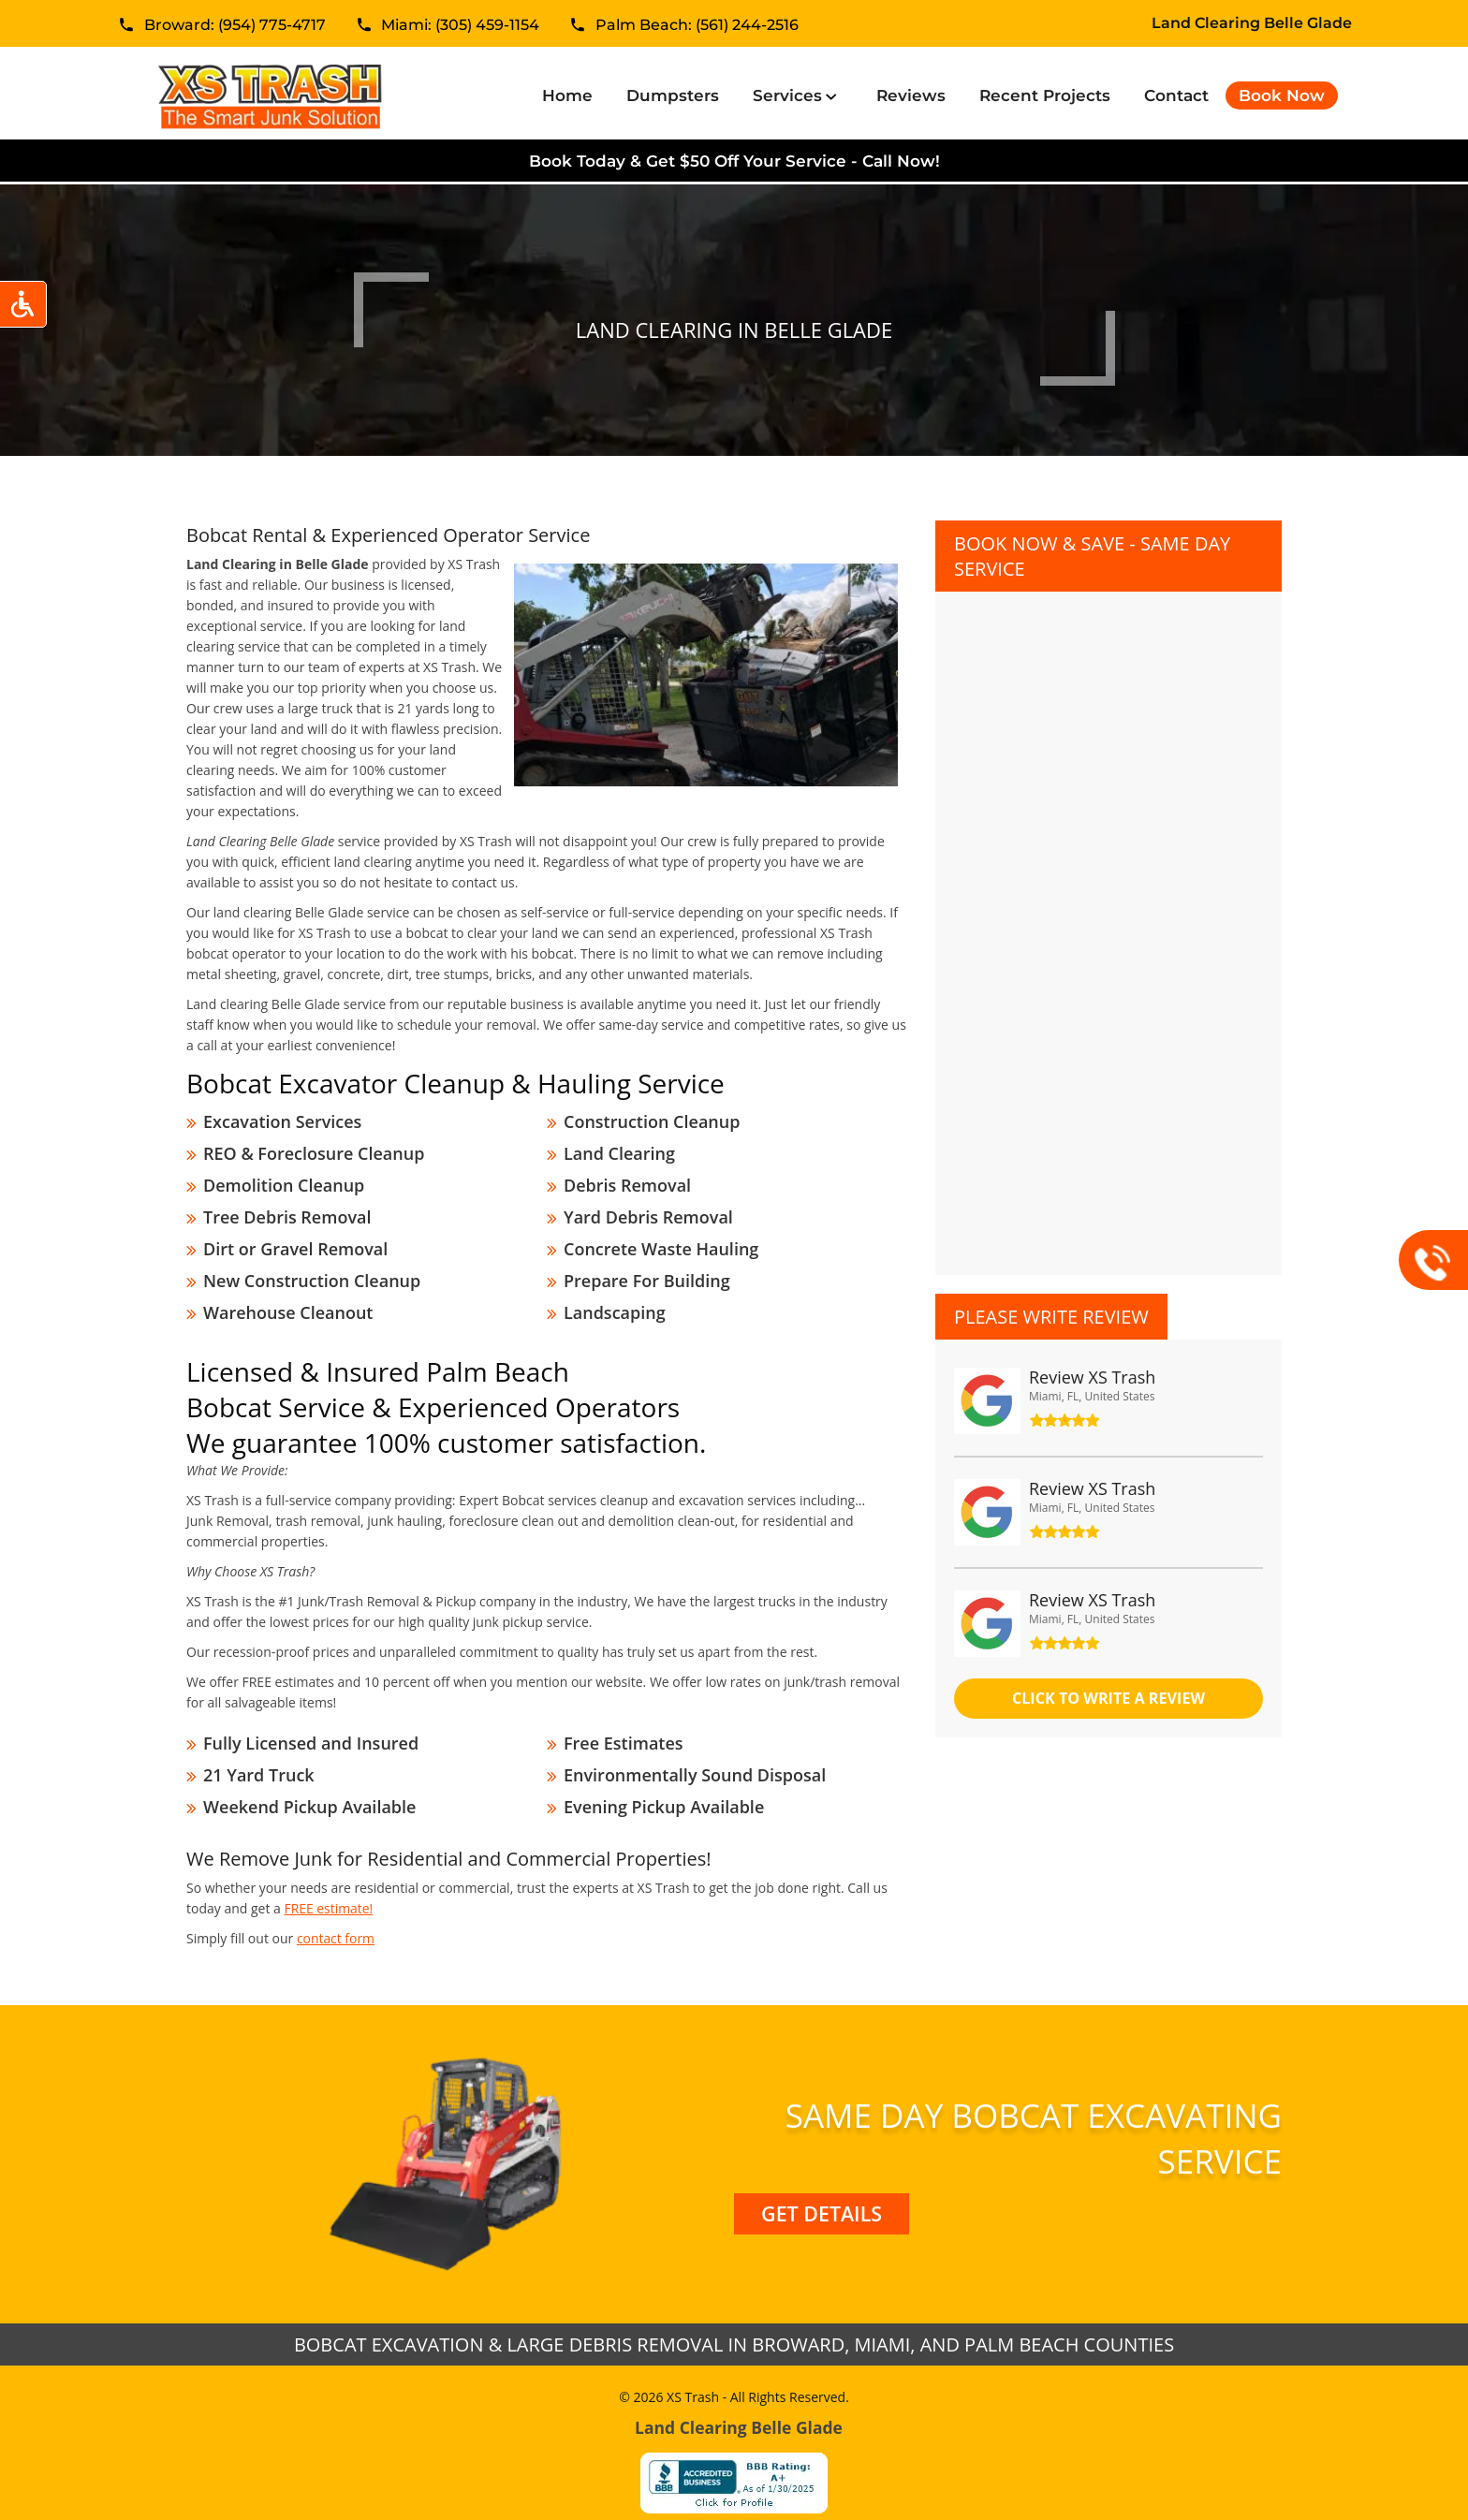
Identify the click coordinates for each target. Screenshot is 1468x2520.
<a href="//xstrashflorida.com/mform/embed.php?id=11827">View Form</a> (1108, 914)
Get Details (821, 2193)
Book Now (1282, 95)
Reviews (911, 95)
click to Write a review (1108, 1699)
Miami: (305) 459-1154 (460, 27)
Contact (1176, 95)
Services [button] (790, 95)
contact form (336, 1918)
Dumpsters (672, 95)
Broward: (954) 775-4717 (235, 27)
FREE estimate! (328, 1888)
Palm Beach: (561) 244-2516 (697, 27)
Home (571, 95)
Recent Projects (1044, 95)
